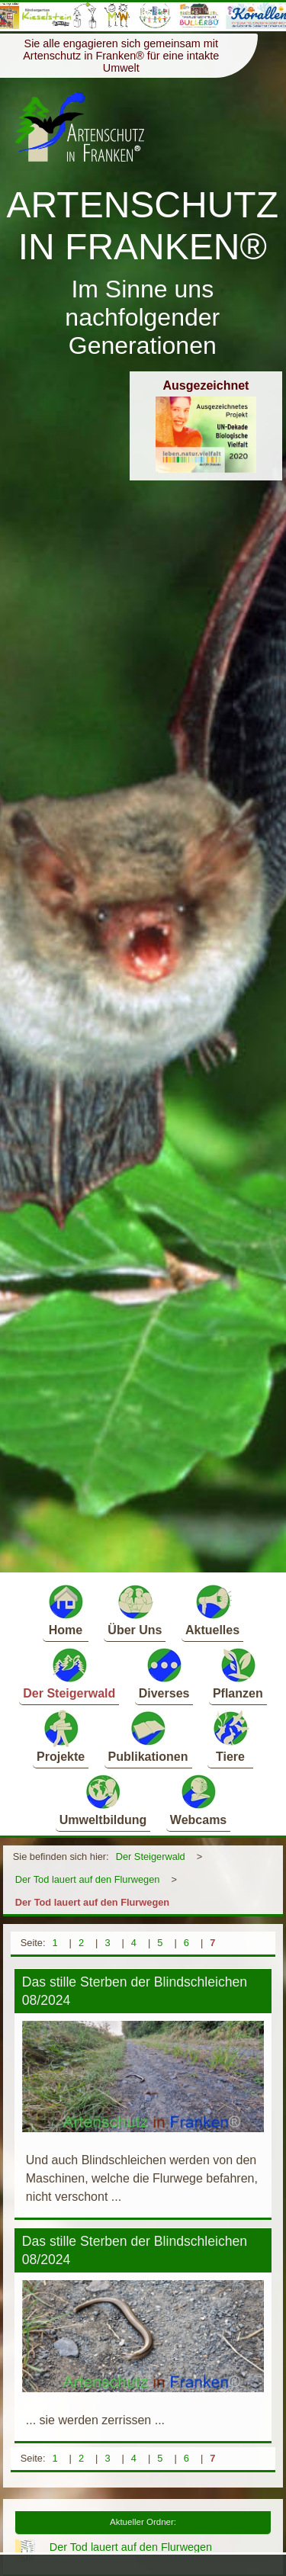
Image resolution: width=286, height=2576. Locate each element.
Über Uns (135, 1609)
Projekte (61, 1736)
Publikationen (148, 1736)
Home (66, 1609)
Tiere (230, 1736)
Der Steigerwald (69, 1673)
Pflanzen (238, 1673)
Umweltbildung (103, 1799)
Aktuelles (212, 1609)
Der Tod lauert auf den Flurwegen (87, 1879)
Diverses (164, 1673)
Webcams (198, 1799)
